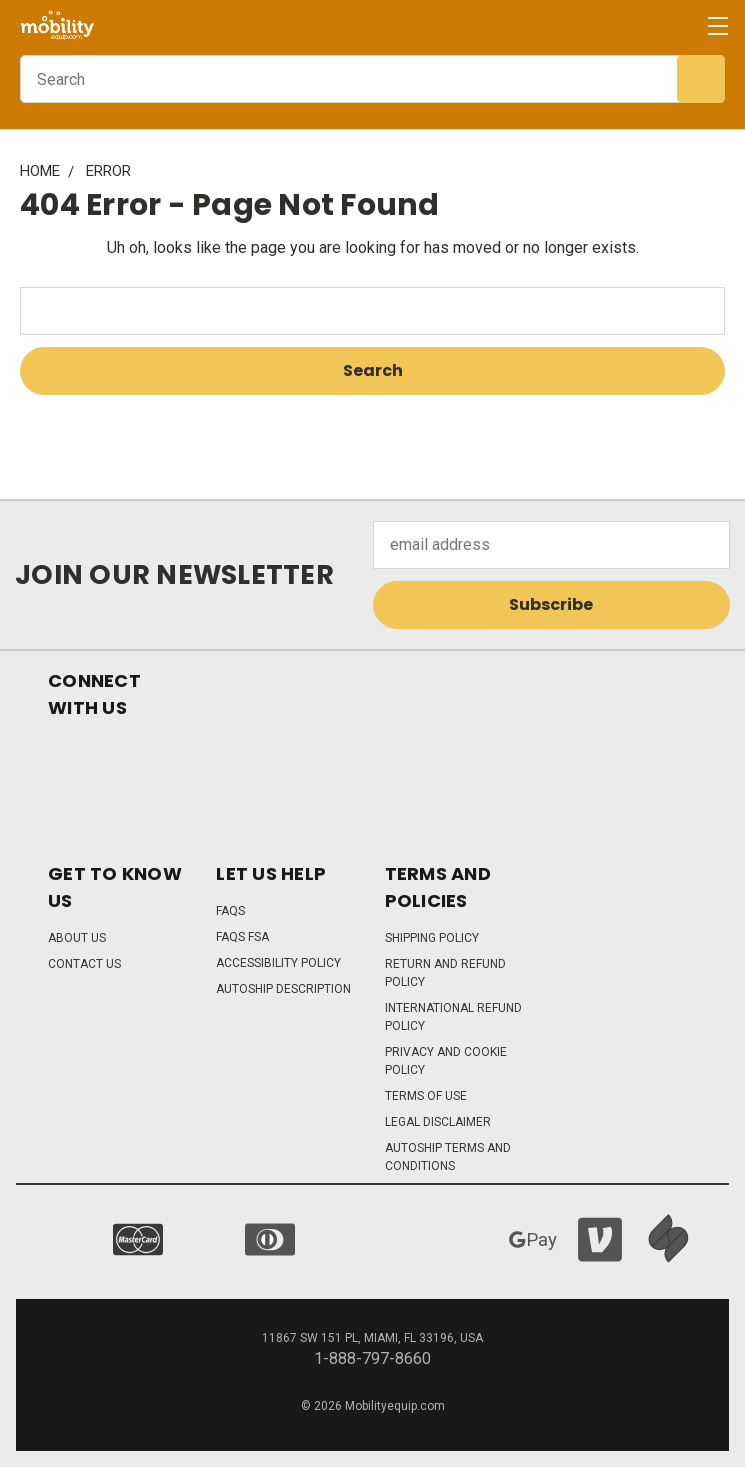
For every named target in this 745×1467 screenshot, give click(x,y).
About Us (77, 938)
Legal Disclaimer (438, 1122)
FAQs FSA (242, 937)
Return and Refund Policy (445, 973)
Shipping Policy (432, 938)
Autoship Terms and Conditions (448, 1157)
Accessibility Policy (278, 963)
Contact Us (84, 964)
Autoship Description (283, 989)
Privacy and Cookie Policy (446, 1061)
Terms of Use (426, 1096)
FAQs (230, 911)
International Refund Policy (453, 1017)
